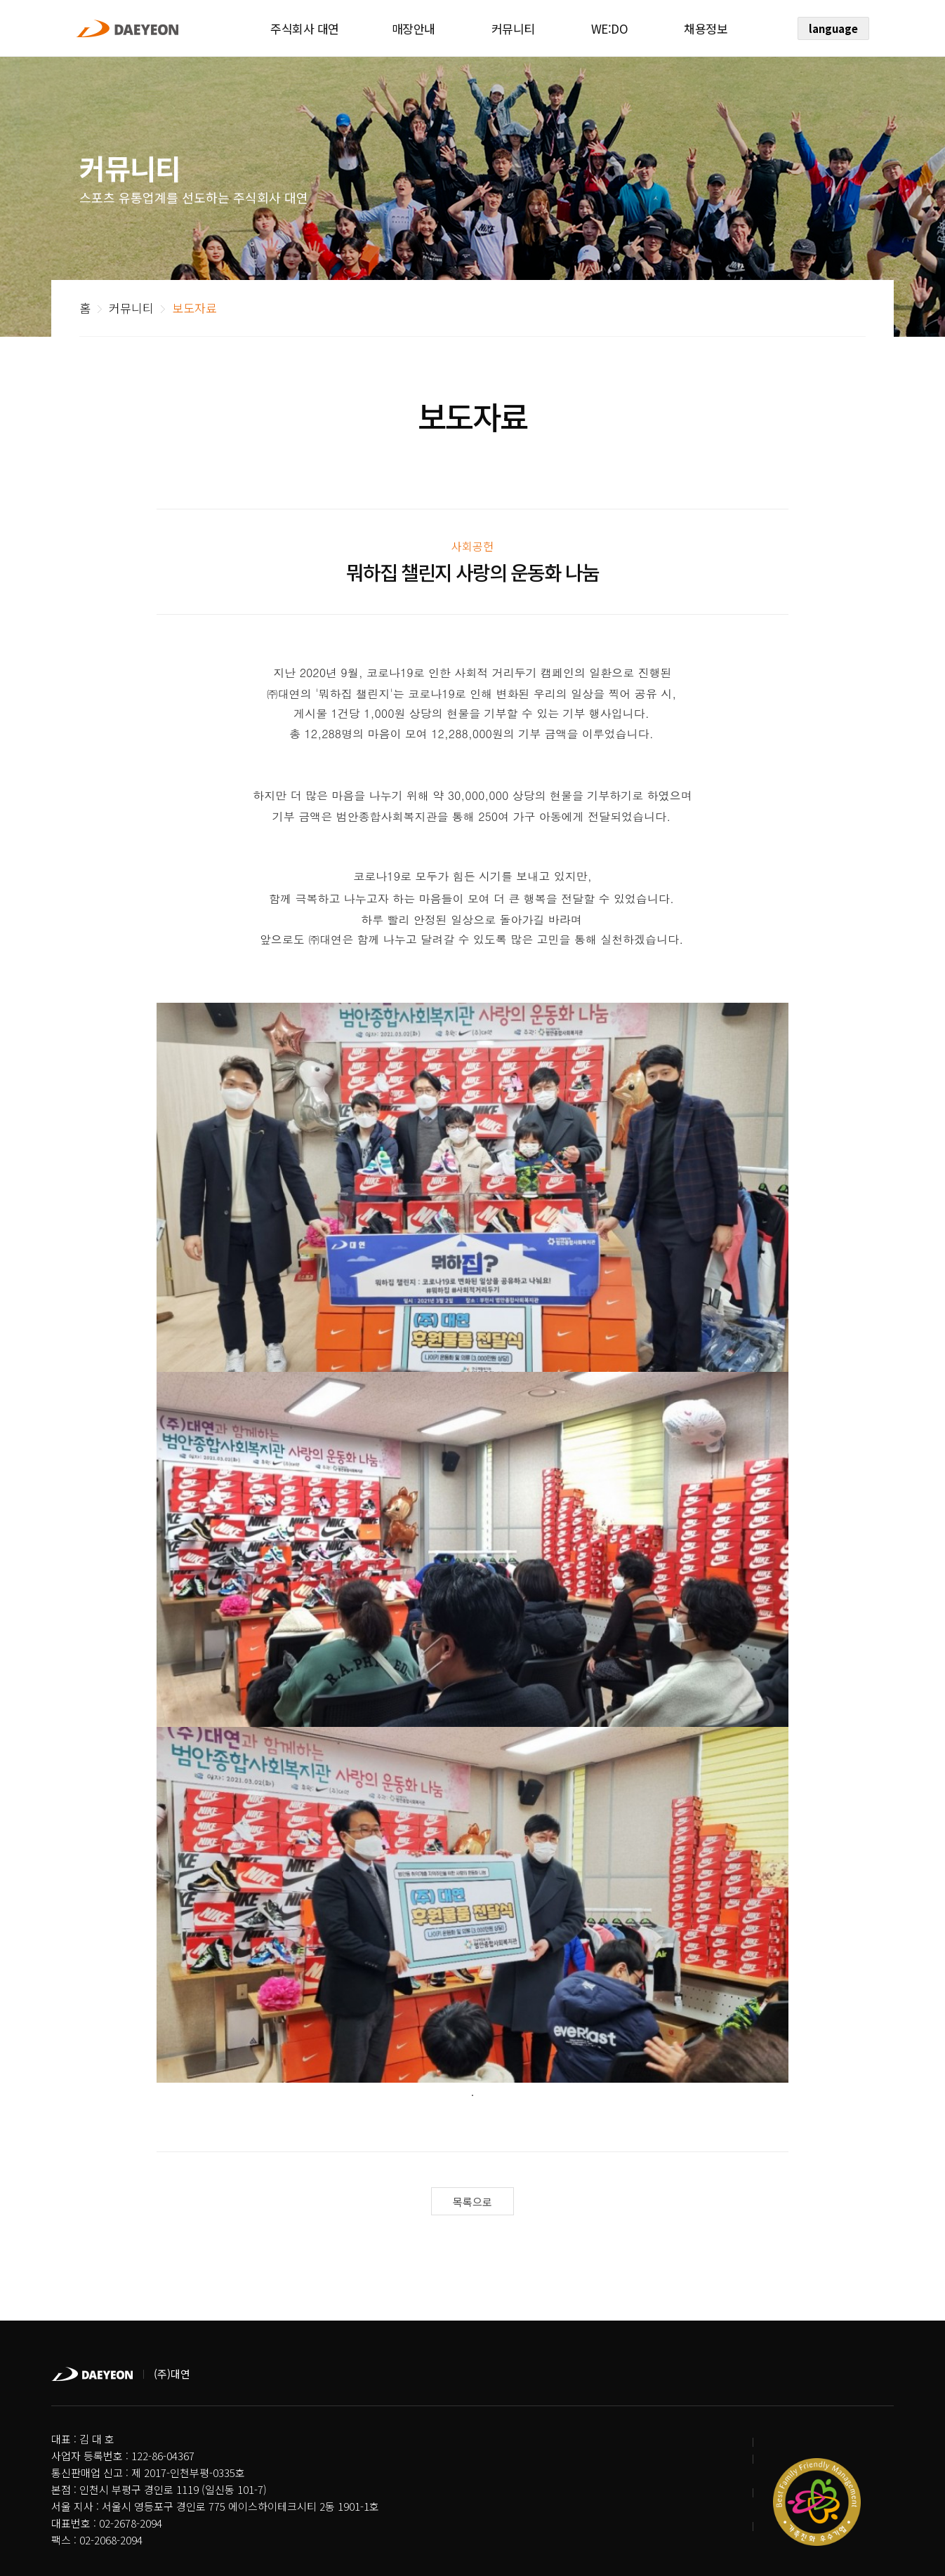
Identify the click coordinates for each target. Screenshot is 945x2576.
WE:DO (609, 28)
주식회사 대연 (304, 28)
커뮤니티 (513, 28)
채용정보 (705, 28)
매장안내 (413, 28)
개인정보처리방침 (90, 2504)
